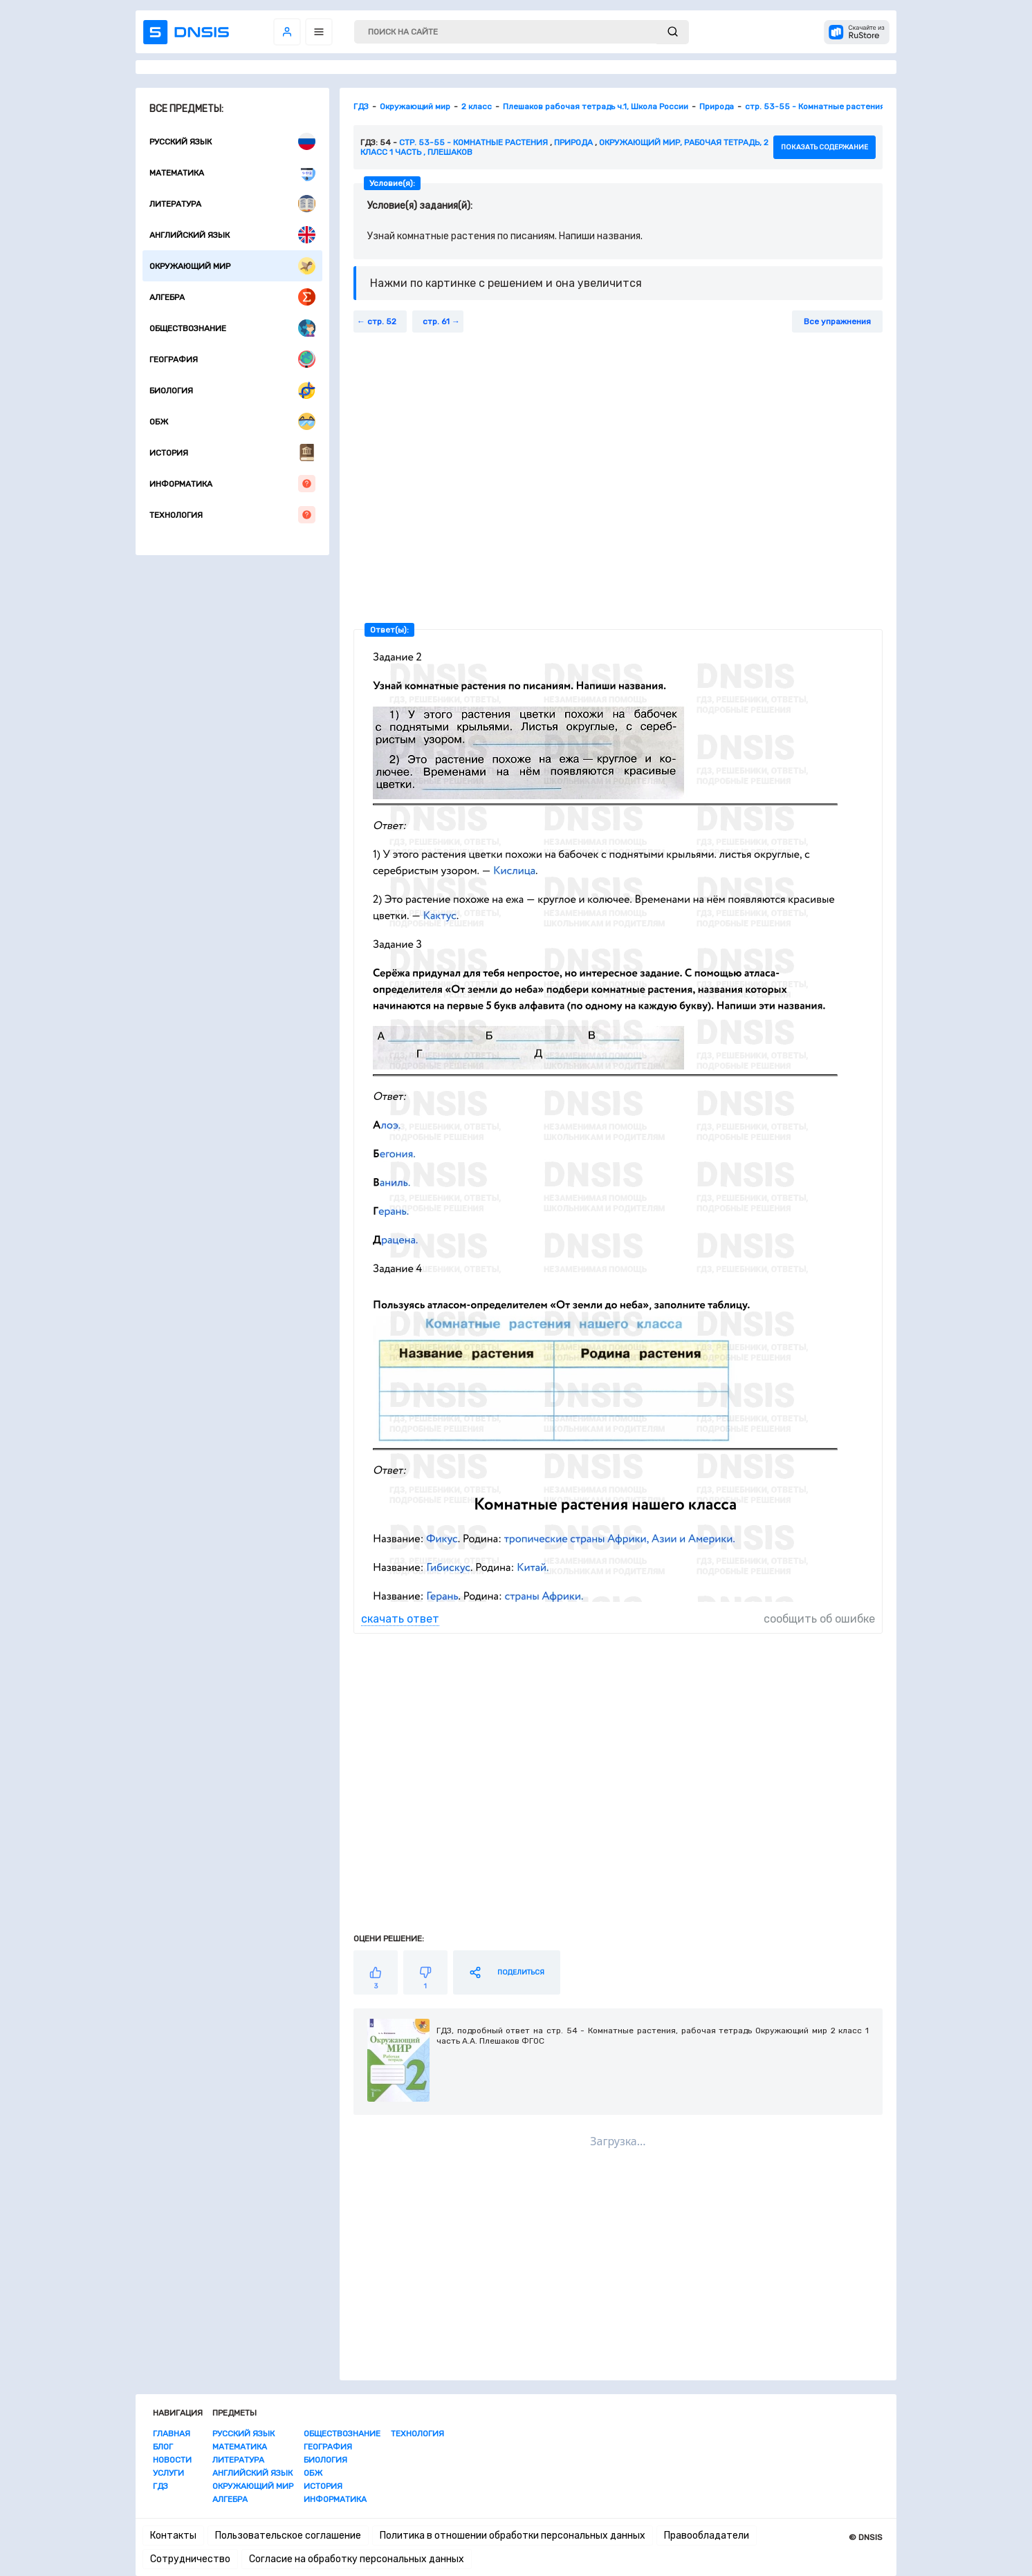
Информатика (232, 483)
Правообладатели (706, 2535)
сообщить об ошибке (819, 1618)
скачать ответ (400, 1618)
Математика (232, 172)
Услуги (168, 2473)
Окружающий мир (232, 265)
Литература (232, 203)
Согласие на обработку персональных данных (356, 2559)
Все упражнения (837, 321)
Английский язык (232, 234)
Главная (171, 2433)
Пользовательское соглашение (288, 2535)
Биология (232, 390)
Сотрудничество (190, 2559)
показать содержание (824, 147)
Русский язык (232, 141)
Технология (232, 514)
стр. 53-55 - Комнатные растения (473, 142)
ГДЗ (160, 2486)
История (232, 452)
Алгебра (232, 297)
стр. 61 (436, 321)
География (232, 359)
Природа (573, 142)
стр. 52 (381, 321)
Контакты (173, 2535)
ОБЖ (232, 421)
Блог (163, 2447)
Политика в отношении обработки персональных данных (512, 2535)
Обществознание (232, 328)
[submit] (672, 32)
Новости (172, 2460)
